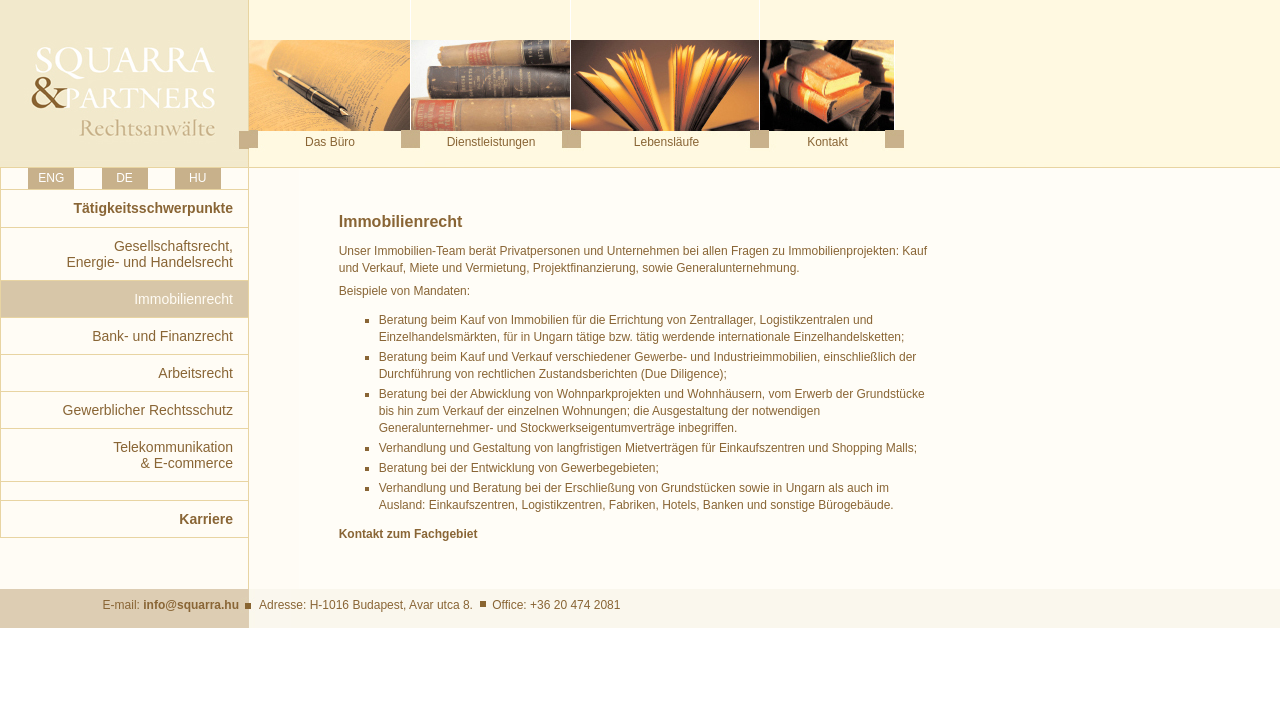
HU (197, 178)
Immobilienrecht (183, 299)
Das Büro (330, 142)
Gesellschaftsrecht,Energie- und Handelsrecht (149, 254)
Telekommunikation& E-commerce (173, 455)
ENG (51, 178)
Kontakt (827, 142)
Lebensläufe (666, 142)
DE (124, 178)
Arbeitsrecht (195, 373)
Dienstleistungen (491, 142)
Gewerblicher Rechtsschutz (148, 410)
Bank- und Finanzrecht (162, 336)
